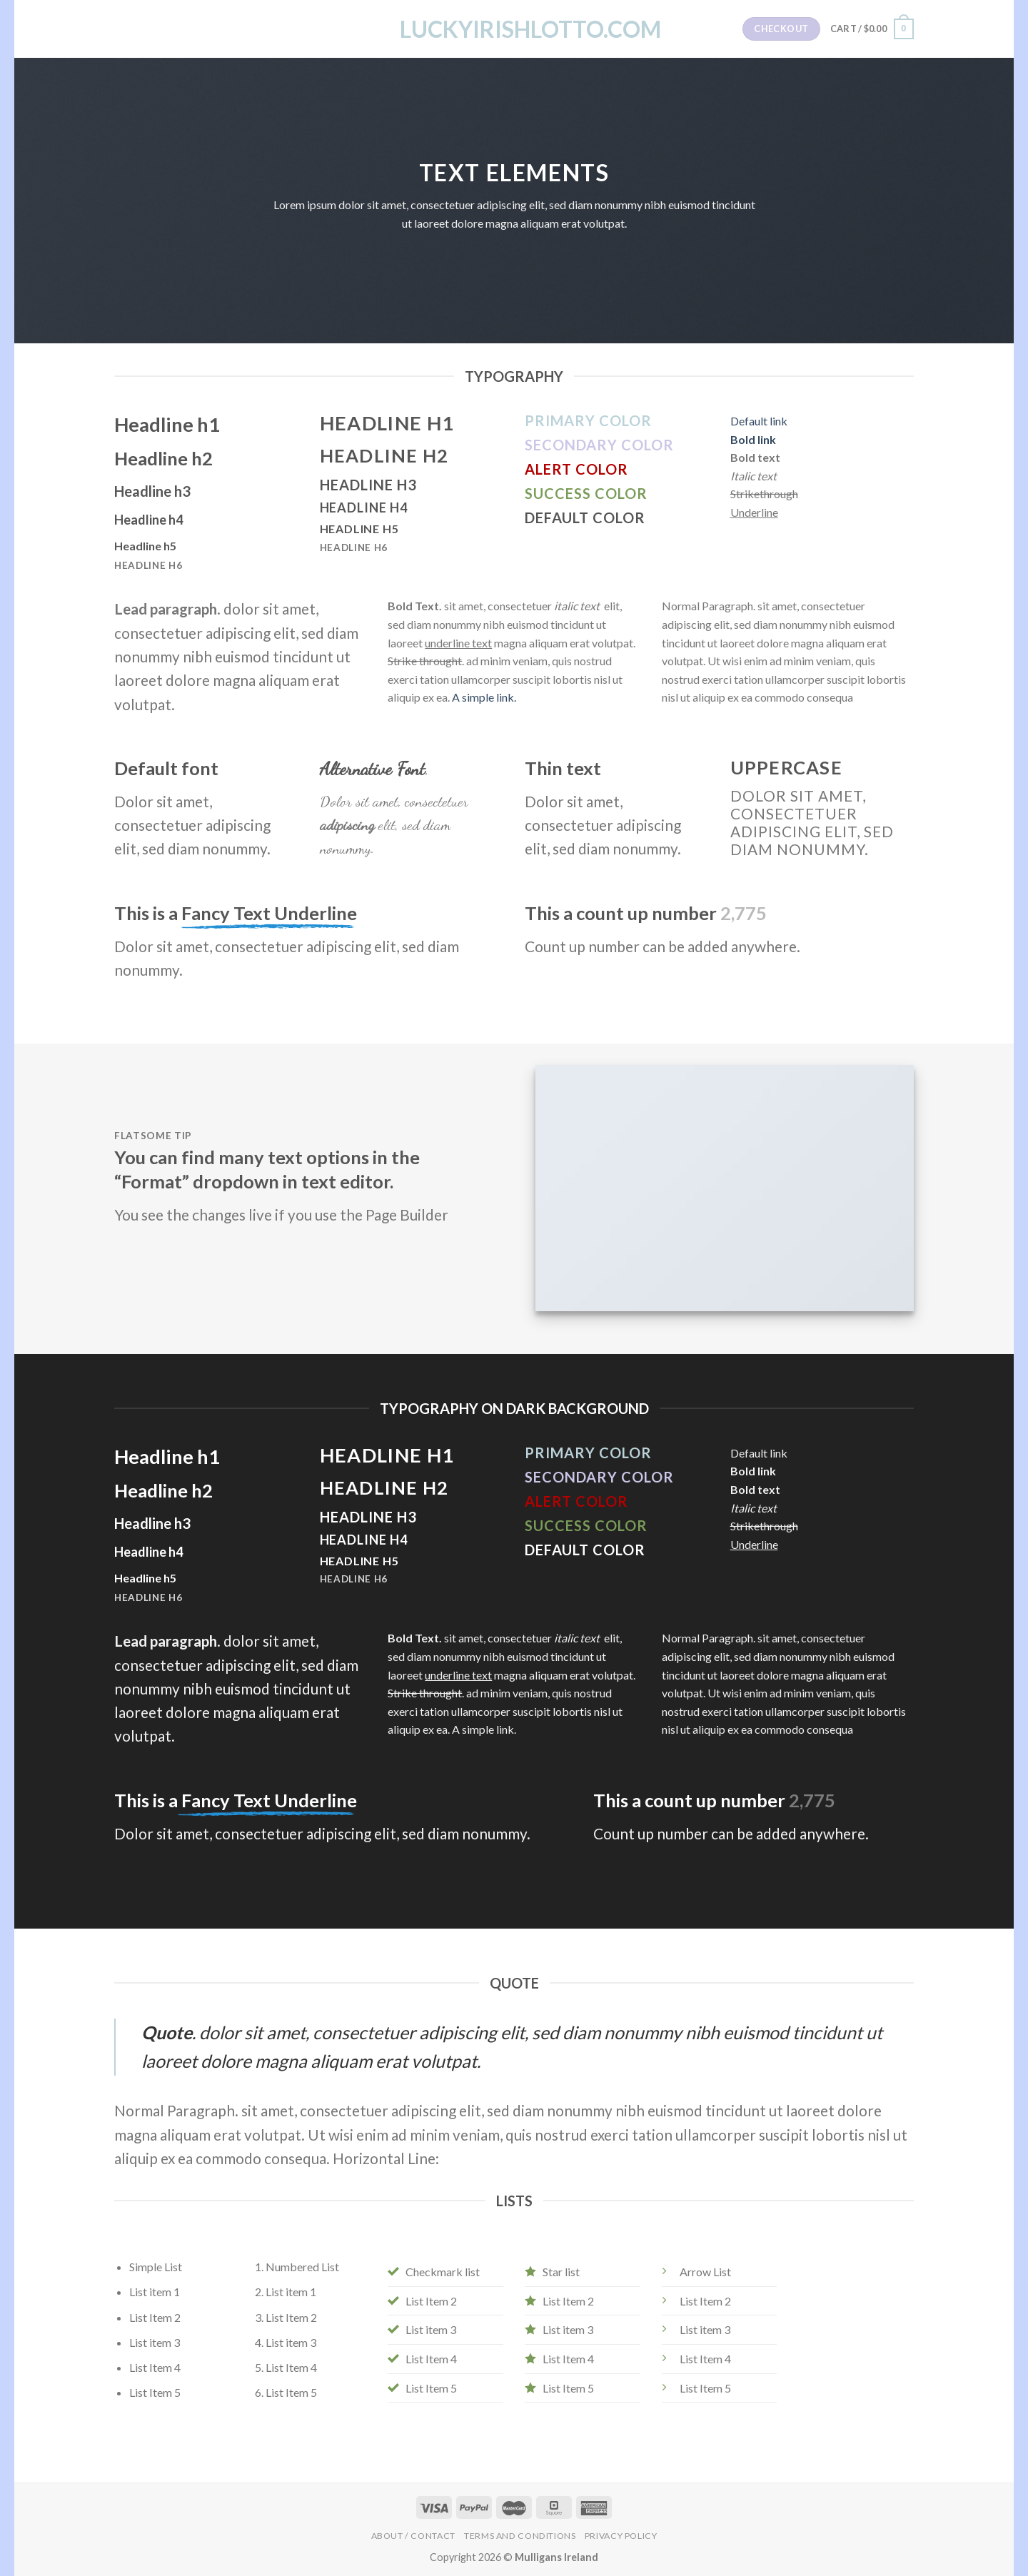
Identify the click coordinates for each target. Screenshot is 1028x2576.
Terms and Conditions (519, 2535)
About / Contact (413, 2535)
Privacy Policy (621, 2535)
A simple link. (484, 697)
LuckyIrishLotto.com (514, 29)
